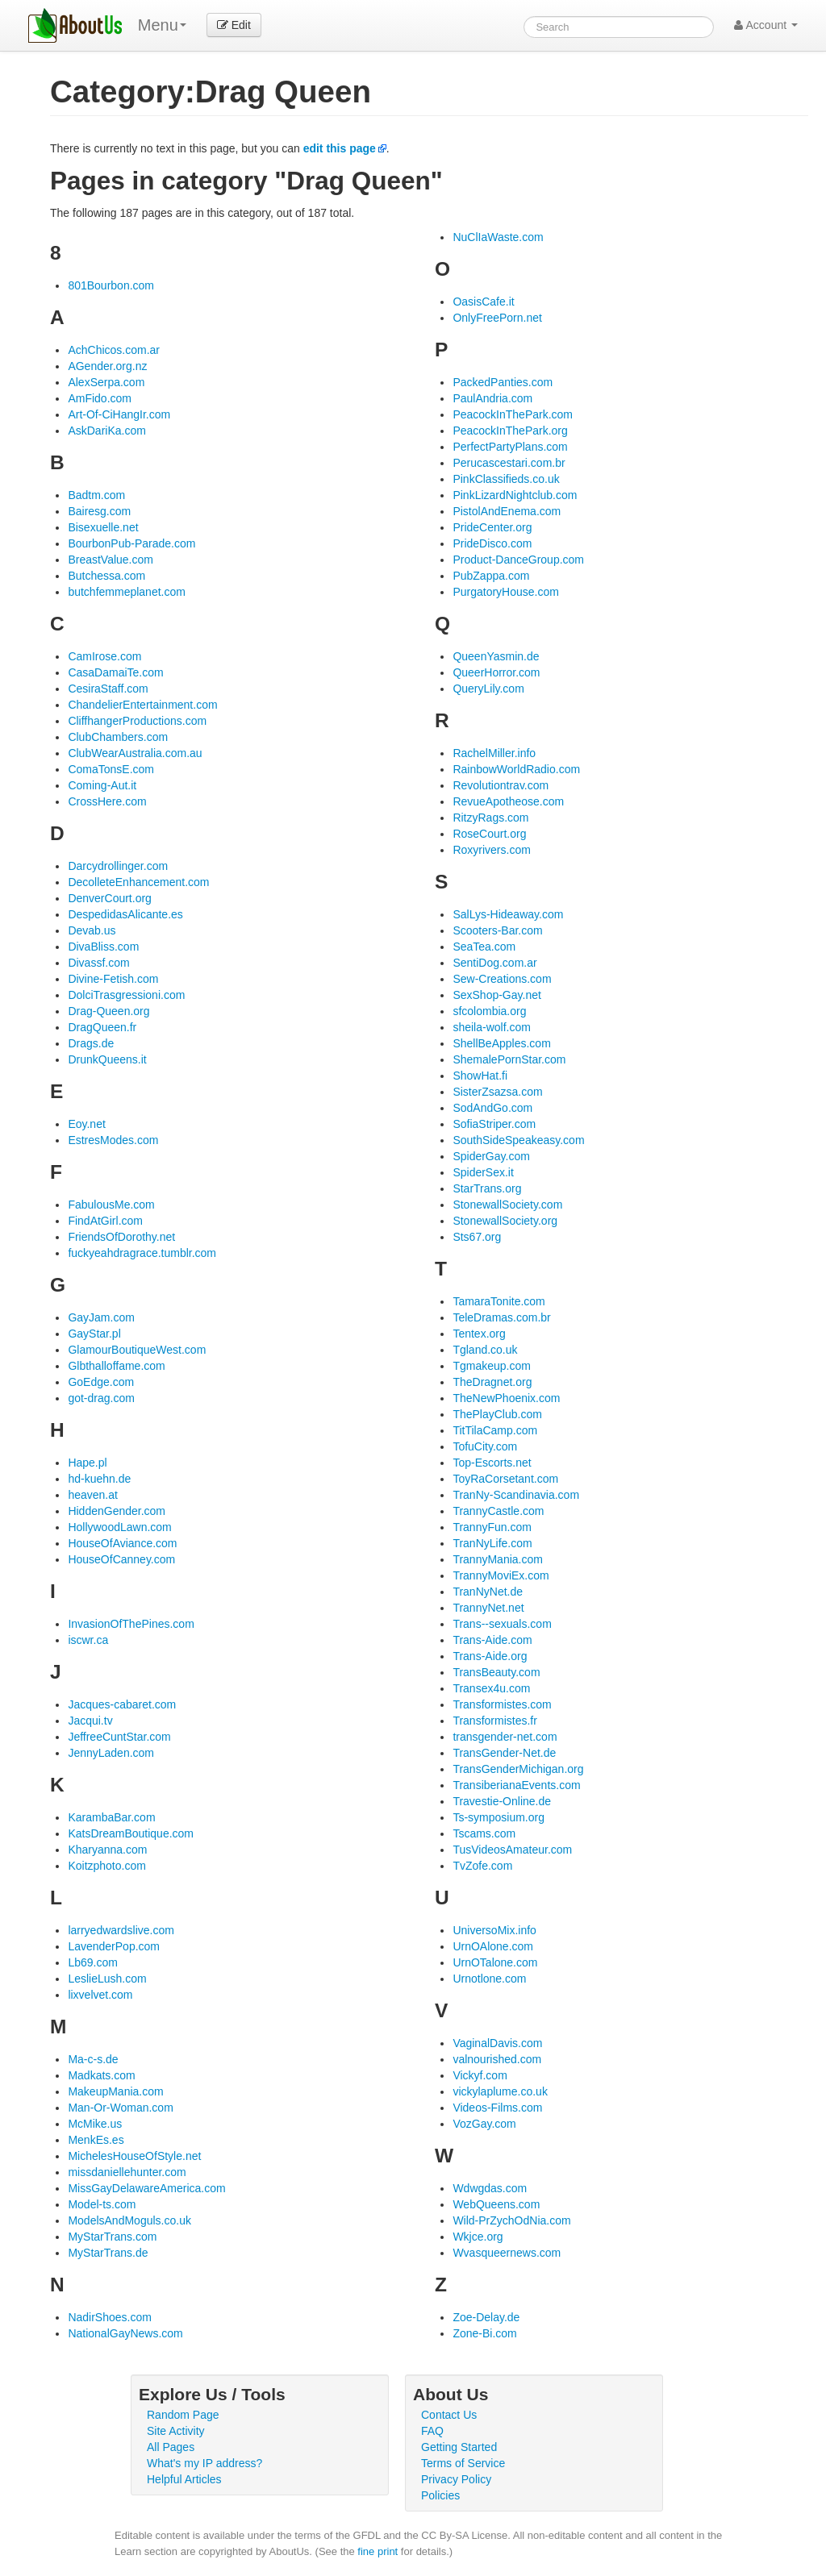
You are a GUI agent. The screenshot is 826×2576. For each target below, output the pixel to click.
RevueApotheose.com (508, 801)
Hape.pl (87, 1462)
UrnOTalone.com (495, 1962)
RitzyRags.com (490, 817)
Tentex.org (479, 1333)
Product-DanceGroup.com (518, 559)
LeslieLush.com (107, 1978)
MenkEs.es (95, 2139)
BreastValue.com (110, 559)
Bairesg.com (99, 511)
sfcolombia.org (489, 1011)
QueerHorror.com (496, 672)
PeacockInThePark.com (513, 414)
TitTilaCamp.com (495, 1430)
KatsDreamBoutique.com (131, 1833)
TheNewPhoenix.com (506, 1398)
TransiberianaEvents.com (516, 1785)
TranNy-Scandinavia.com (516, 1494)
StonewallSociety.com (507, 1204)
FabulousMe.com (111, 1204)
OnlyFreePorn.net (497, 317)
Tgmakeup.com (491, 1365)
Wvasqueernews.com (507, 2252)
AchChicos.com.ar (114, 349)
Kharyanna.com (107, 1849)
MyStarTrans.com (112, 2236)
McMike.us (95, 2123)
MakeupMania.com (115, 2091)
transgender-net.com (505, 1736)
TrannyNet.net (488, 1607)
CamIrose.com (104, 656)
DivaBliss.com (103, 946)
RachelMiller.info (494, 753)
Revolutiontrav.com (501, 785)
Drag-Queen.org (108, 1011)
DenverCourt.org (110, 898)
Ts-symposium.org (498, 1817)
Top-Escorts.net (492, 1462)
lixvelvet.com (100, 1994)
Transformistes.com (502, 1704)
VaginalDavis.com (497, 2043)
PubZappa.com (491, 575)
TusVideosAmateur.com (512, 1849)
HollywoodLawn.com (119, 1527)
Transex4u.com (491, 1688)
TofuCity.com (485, 1446)
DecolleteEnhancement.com (138, 882)
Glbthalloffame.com (116, 1365)
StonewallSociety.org (505, 1220)
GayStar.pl (94, 1333)
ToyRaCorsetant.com (505, 1478)
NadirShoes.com (110, 2317)
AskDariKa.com (106, 430)
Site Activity (176, 2430)
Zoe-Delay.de (486, 2317)
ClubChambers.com (118, 736)
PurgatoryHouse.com (506, 591)
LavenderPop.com (114, 1946)
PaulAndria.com (492, 398)
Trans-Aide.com (492, 1639)
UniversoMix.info (494, 1930)
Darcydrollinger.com (118, 865)
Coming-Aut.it (102, 785)
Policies (440, 2495)
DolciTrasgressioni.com (126, 994)
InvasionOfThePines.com (131, 1623)
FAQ (432, 2430)
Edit (234, 25)
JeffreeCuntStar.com (119, 1736)
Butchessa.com (106, 575)
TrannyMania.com (498, 1559)
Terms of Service (463, 2463)
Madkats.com (101, 2075)
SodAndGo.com (492, 1107)
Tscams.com (484, 1833)
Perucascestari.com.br (509, 462)
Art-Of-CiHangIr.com (119, 414)
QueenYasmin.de (496, 656)
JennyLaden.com (111, 1752)
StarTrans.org (487, 1188)
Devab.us (91, 930)
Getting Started (459, 2447)
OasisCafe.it (483, 301)
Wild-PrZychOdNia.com (511, 2220)
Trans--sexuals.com (502, 1623)
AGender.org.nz (107, 366)
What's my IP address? (204, 2463)
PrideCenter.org (492, 527)
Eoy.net (86, 1123)
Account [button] (766, 25)
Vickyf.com (480, 2075)
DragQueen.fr (102, 1027)
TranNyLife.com (492, 1543)
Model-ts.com (102, 2204)
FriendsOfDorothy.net (121, 1236)
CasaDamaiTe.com (115, 672)
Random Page (183, 2414)
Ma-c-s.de (93, 2059)
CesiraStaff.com (108, 688)
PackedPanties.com (503, 382)
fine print (377, 2551)
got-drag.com (101, 1398)
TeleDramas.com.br (501, 1317)
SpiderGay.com (491, 1156)
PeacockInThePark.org (510, 430)
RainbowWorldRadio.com (516, 769)
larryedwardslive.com (120, 1930)
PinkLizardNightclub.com (515, 495)
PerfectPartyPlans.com (510, 446)
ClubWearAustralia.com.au (135, 753)
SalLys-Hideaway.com (508, 914)
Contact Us (449, 2414)
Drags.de (91, 1043)
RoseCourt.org (489, 833)
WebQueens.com (496, 2204)
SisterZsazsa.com (497, 1091)
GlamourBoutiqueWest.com (137, 1349)
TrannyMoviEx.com (501, 1575)
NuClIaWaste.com (498, 237)
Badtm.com (96, 495)
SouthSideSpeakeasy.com (518, 1140)
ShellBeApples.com (501, 1043)
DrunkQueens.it (107, 1059)
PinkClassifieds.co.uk (506, 478)
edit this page (339, 148)
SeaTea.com (484, 946)
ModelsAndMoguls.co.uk (129, 2220)
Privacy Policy (456, 2479)
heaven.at (93, 1494)
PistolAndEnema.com (507, 511)
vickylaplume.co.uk (500, 2091)
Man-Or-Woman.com (120, 2107)
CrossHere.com (107, 801)
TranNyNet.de (488, 1591)
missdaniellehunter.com (127, 2172)
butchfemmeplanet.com (127, 591)
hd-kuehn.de (99, 1478)
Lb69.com (92, 1962)
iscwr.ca (88, 1639)
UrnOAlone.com (493, 1946)
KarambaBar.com (111, 1817)
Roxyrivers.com (491, 849)
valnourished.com (497, 2059)
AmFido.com (99, 398)
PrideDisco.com (492, 543)
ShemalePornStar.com (509, 1059)
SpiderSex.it (483, 1172)
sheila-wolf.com (491, 1027)
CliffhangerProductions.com (137, 720)
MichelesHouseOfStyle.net (134, 2155)
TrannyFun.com (492, 1527)
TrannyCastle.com (498, 1510)
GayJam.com (101, 1317)
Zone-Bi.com (484, 2333)
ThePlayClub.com (497, 1414)
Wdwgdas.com (490, 2188)
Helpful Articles (184, 2479)
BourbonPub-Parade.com (131, 543)
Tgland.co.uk (485, 1349)
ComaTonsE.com (111, 769)
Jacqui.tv (90, 1720)
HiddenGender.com (116, 1510)
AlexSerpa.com (106, 382)
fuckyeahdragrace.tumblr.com (142, 1252)
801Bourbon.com (111, 285)
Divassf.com (98, 962)
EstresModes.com (113, 1140)
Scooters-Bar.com (497, 930)
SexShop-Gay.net (496, 994)
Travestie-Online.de (502, 1801)
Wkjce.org (478, 2236)
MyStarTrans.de (108, 2252)
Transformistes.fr (495, 1720)
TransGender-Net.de (504, 1752)
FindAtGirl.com (105, 1220)
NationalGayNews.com (125, 2333)
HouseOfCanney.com (121, 1559)
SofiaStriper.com (494, 1123)
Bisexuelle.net (103, 527)
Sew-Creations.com (502, 978)
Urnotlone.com (489, 1978)
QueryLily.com (488, 688)
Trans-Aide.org (490, 1656)
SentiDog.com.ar (494, 962)
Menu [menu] (162, 25)
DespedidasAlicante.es (125, 914)
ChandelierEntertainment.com (142, 704)
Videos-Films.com (497, 2107)
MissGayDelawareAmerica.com (146, 2188)
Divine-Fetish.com (113, 978)
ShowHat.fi (480, 1075)
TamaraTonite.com (498, 1301)
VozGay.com (484, 2123)
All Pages (170, 2447)
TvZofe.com (482, 1865)
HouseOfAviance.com (122, 1543)
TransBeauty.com (496, 1672)
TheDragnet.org (492, 1381)
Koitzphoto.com (107, 1865)
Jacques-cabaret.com (122, 1704)
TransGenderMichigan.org (518, 1768)
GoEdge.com (101, 1381)
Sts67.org (477, 1236)
